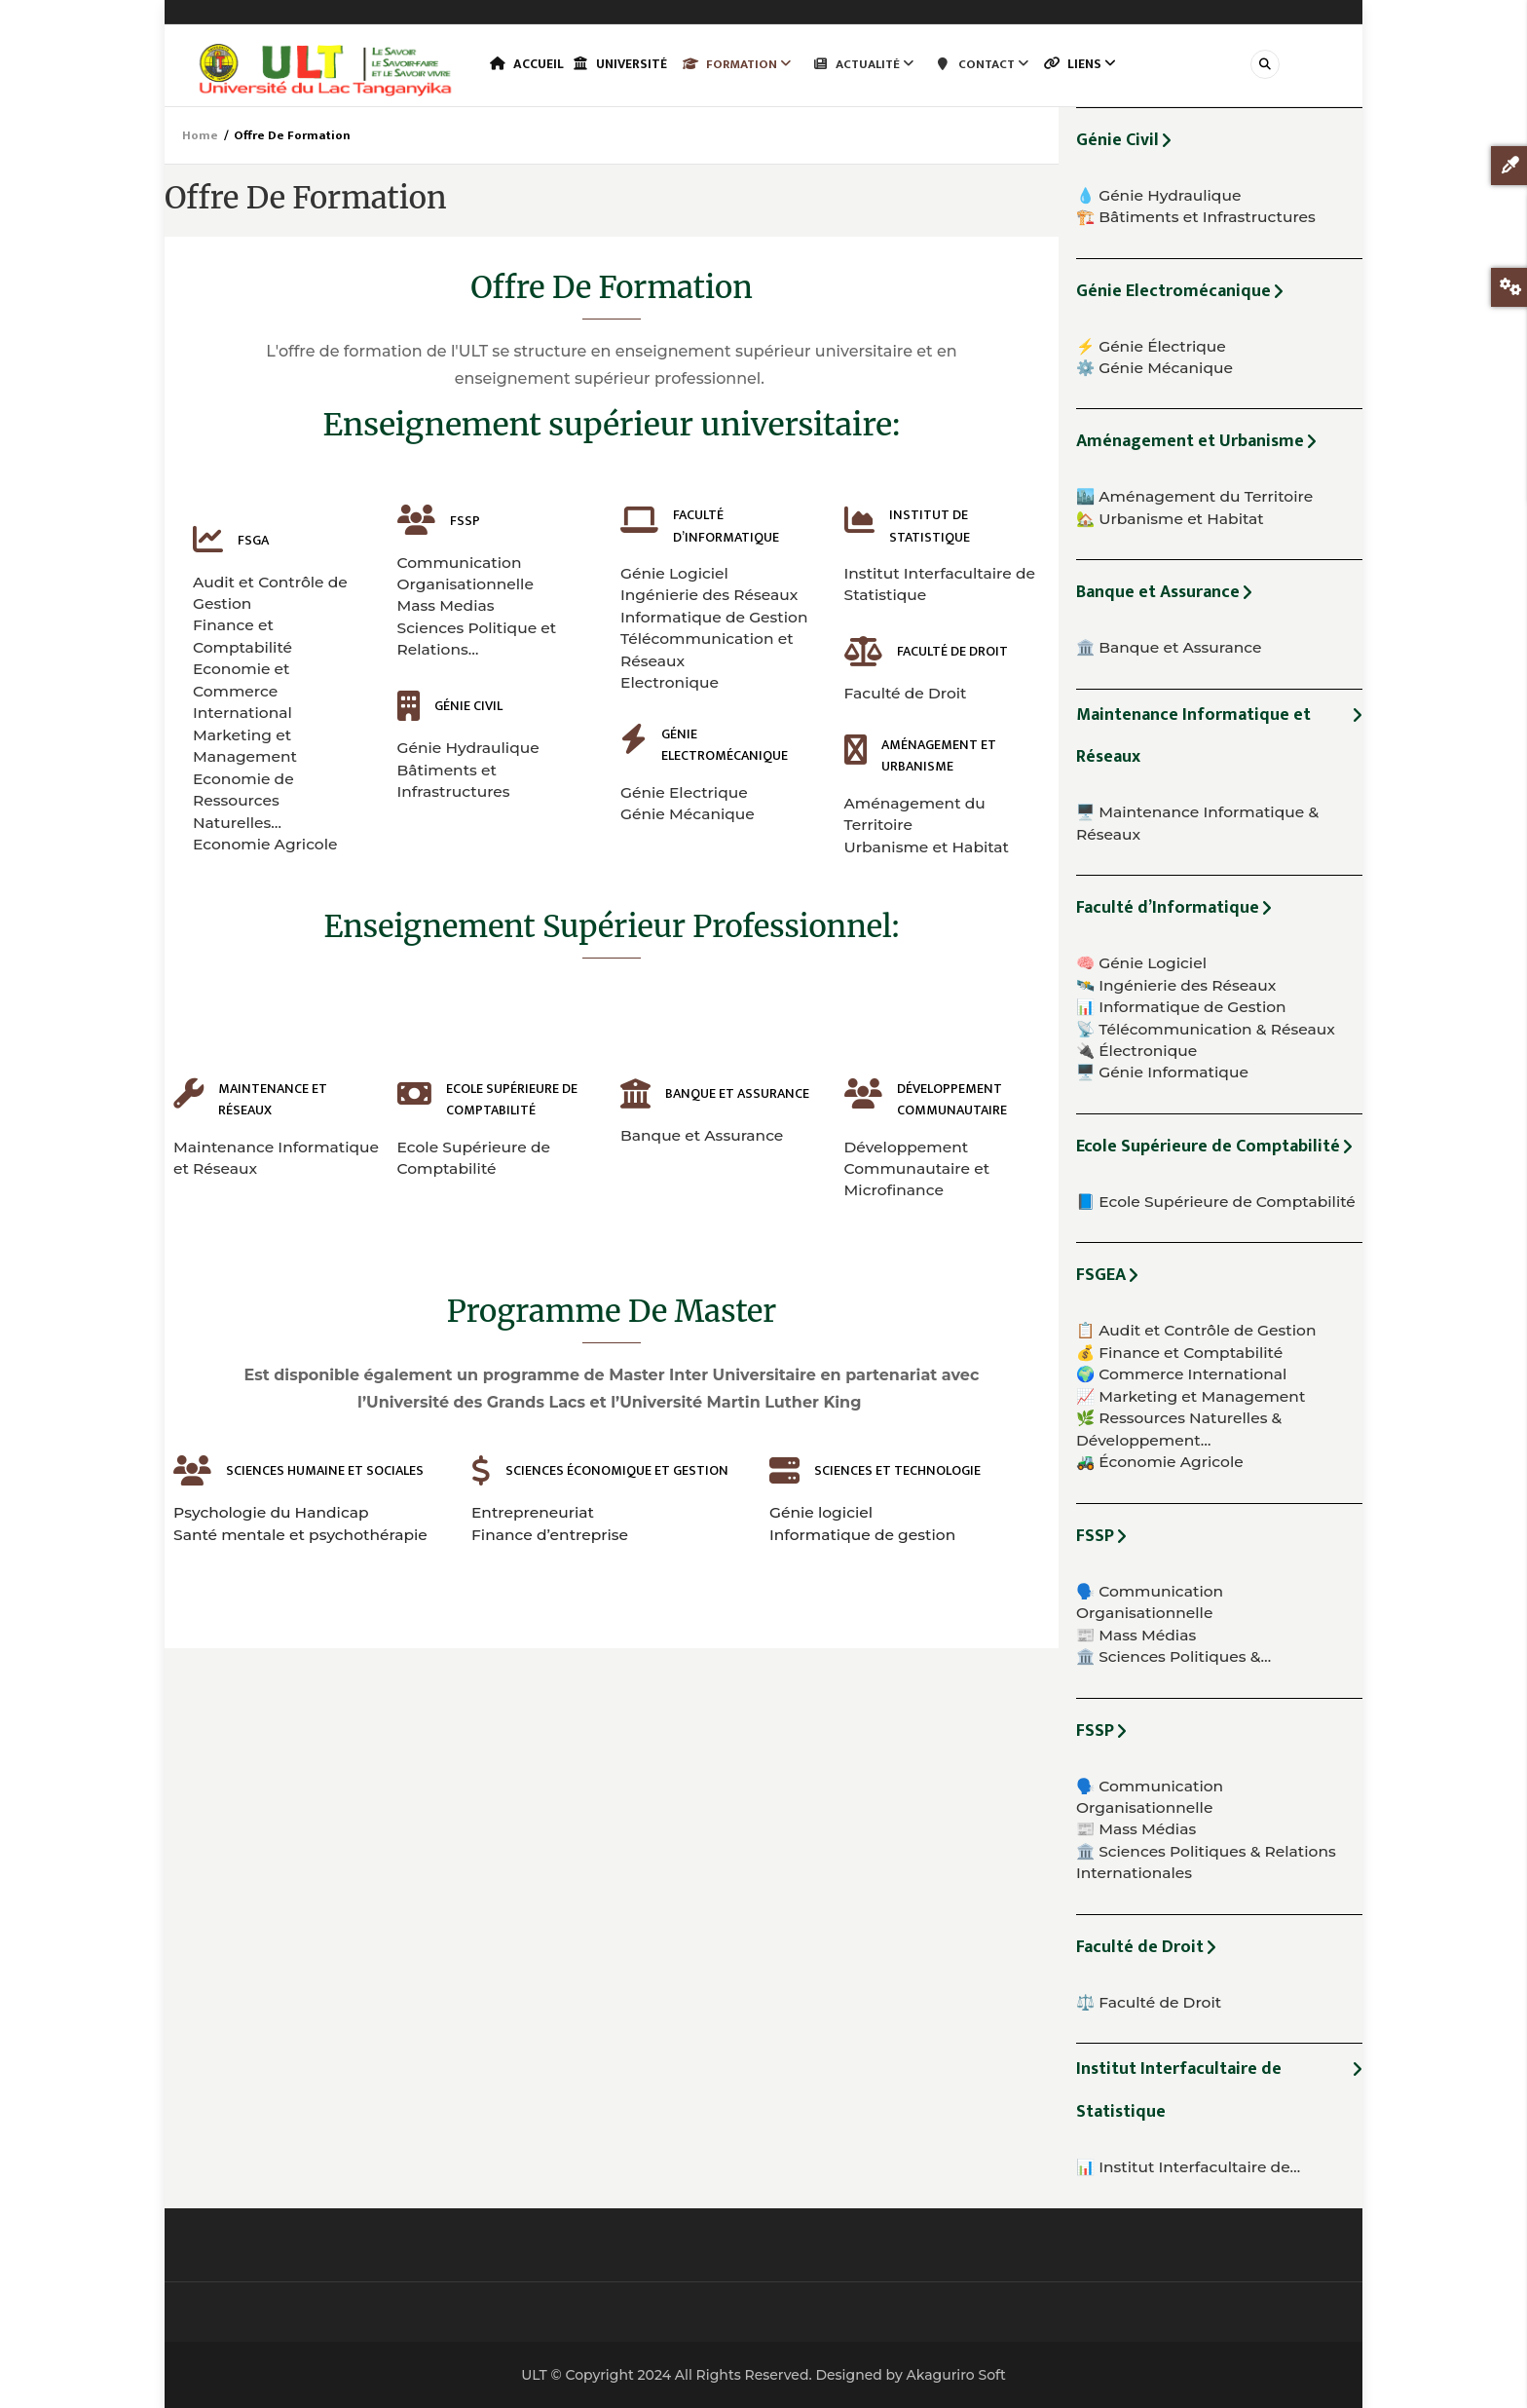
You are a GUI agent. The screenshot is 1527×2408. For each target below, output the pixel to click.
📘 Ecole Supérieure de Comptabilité (1216, 1201)
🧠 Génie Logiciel (1141, 963)
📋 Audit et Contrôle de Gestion (1196, 1330)
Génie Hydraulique (468, 747)
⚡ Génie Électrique (1151, 346)
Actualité (882, 64)
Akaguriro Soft (955, 2375)
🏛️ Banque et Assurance (1169, 647)
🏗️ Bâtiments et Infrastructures (1196, 216)
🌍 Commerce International (1181, 1374)
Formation (756, 64)
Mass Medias (446, 605)
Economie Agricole (265, 844)
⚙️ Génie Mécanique (1154, 367)
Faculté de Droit (905, 693)
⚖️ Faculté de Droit (1148, 2002)
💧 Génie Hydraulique (1158, 195)
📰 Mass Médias (1136, 1635)
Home (200, 135)
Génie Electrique (684, 792)
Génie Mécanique (687, 814)
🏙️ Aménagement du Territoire (1194, 496)
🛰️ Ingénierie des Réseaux (1176, 985)
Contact (1001, 64)
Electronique (669, 682)
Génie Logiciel (674, 573)
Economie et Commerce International (242, 690)
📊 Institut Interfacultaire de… (1188, 2167)
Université (634, 64)
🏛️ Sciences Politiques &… (1173, 1656)
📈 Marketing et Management (1190, 1396)
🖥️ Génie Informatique (1162, 1072)
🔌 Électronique (1136, 1050)
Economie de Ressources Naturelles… (243, 801)
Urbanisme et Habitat (927, 847)
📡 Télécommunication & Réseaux (1205, 1029)
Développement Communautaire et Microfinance (917, 1169)
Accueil (531, 64)
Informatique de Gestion (714, 617)
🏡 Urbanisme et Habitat (1170, 518)
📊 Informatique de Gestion (1181, 1006)
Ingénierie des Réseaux (709, 594)
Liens (1104, 64)
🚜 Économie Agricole (1160, 1461)
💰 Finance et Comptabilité (1179, 1352)
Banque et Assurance (701, 1135)
